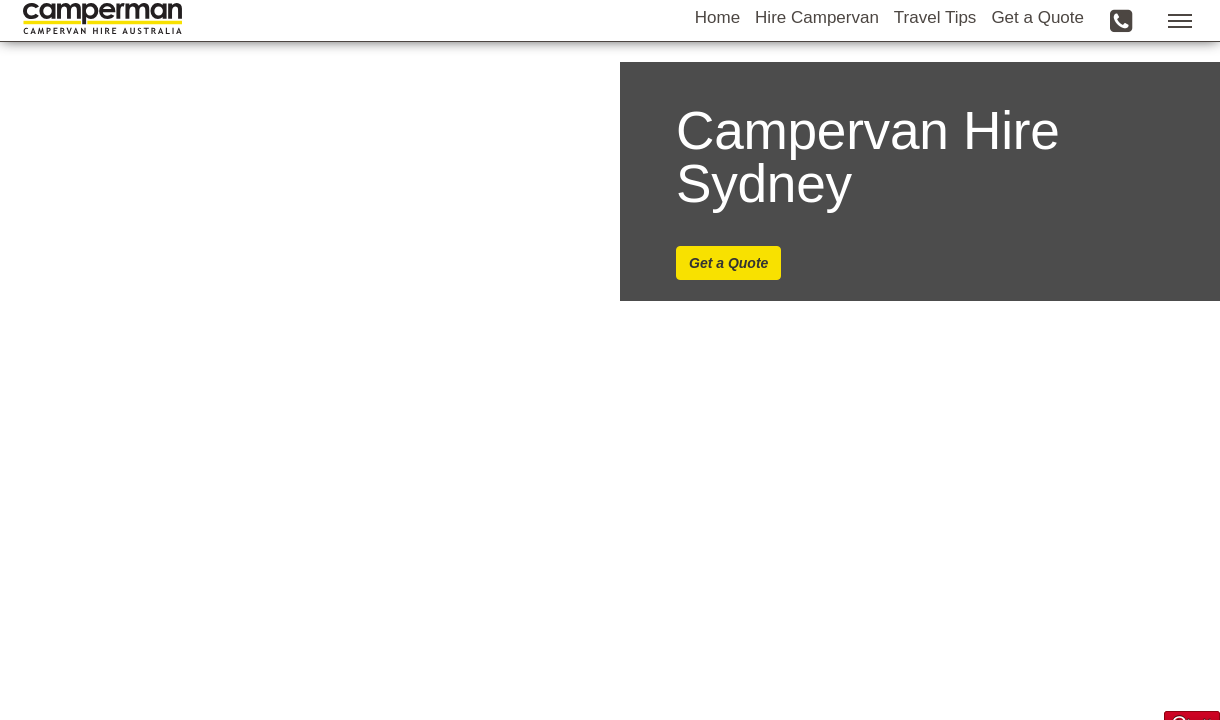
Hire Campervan (817, 46)
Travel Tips (935, 46)
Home (717, 46)
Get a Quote (1037, 46)
